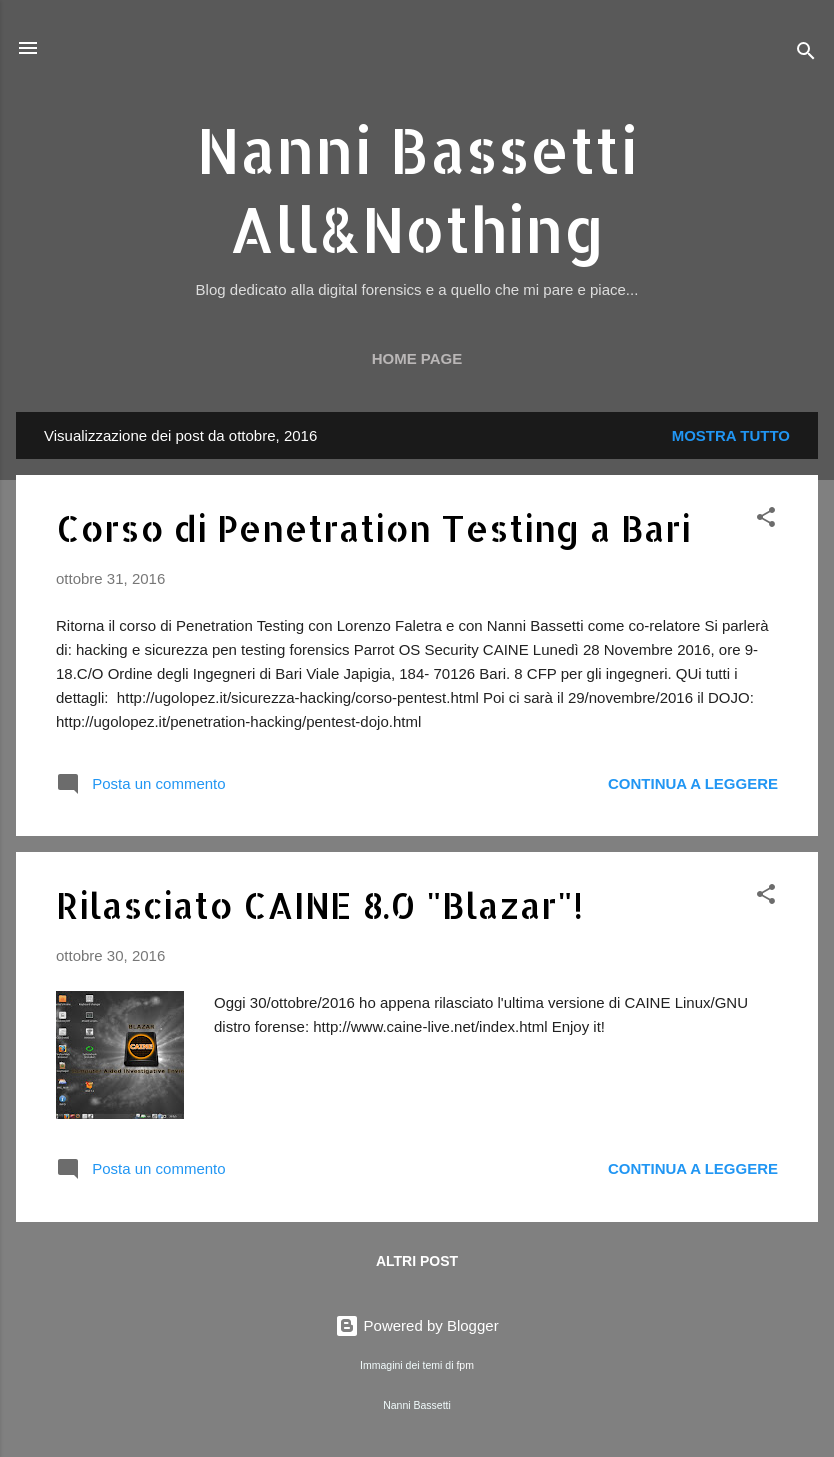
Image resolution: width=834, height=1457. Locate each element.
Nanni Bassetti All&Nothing (417, 189)
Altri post (417, 1261)
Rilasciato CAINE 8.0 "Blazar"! (319, 905)
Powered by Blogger (416, 1325)
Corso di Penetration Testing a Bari (373, 528)
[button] (766, 520)
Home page (417, 358)
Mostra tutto (731, 435)
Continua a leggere (693, 783)
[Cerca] (806, 54)
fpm (465, 1365)
